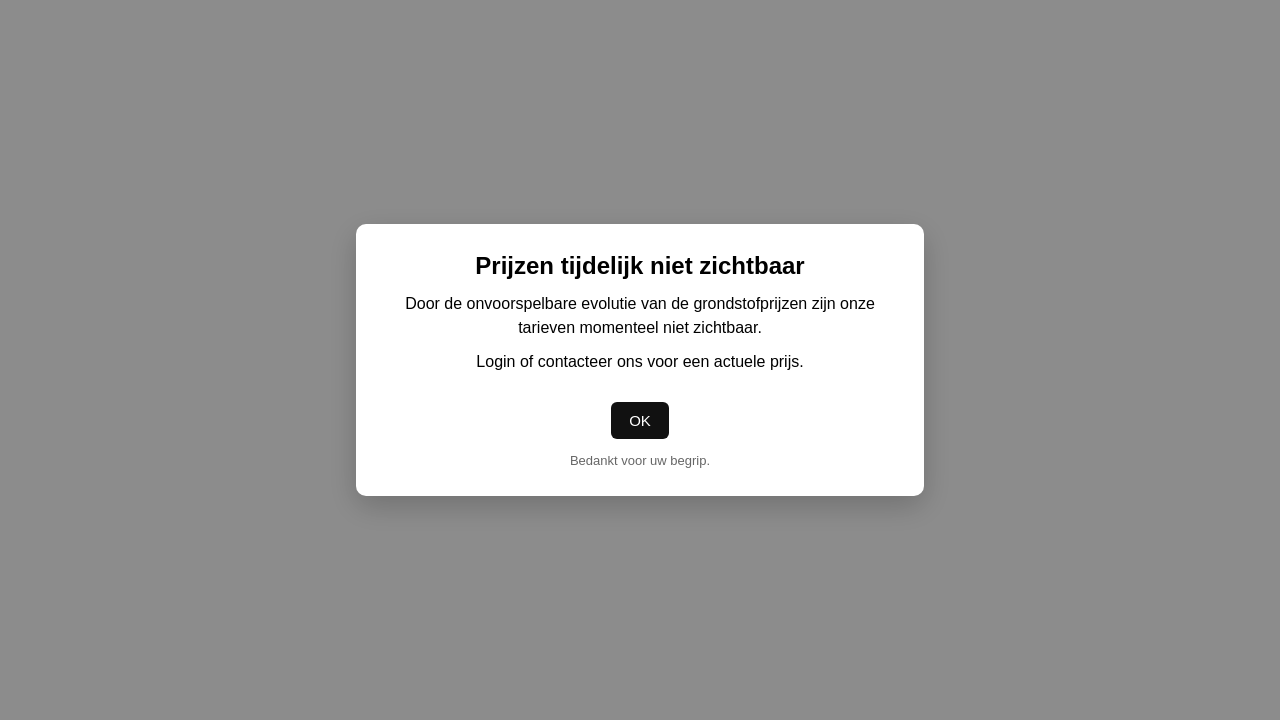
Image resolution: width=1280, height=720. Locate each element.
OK (640, 420)
